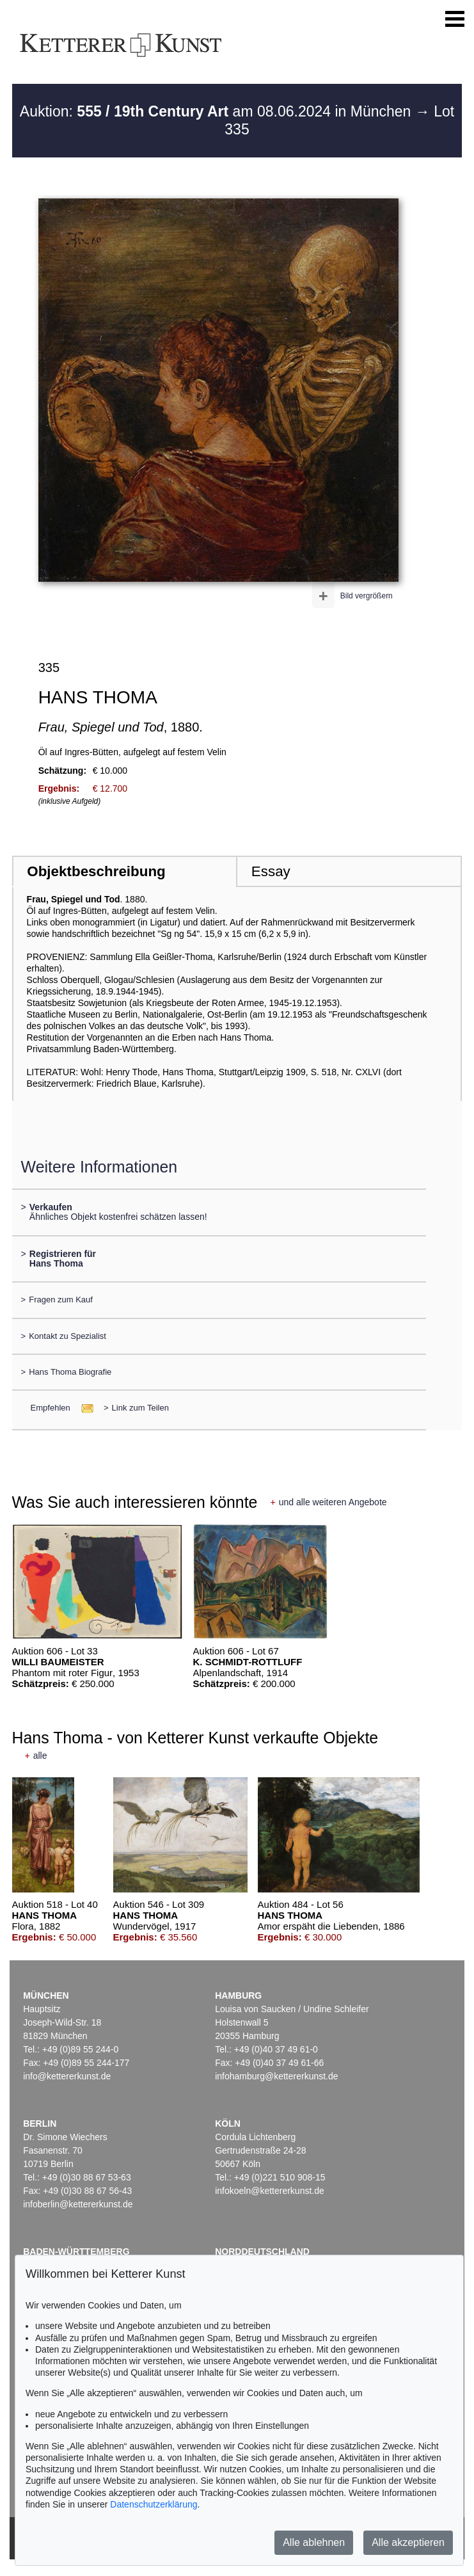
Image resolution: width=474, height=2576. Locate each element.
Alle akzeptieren (408, 2542)
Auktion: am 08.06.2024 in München (217, 111)
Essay (270, 871)
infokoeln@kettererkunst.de (269, 2191)
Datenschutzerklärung (153, 2504)
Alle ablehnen (314, 2542)
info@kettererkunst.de (67, 2076)
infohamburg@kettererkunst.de (276, 2076)
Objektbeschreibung (96, 871)
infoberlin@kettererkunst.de (77, 2204)
